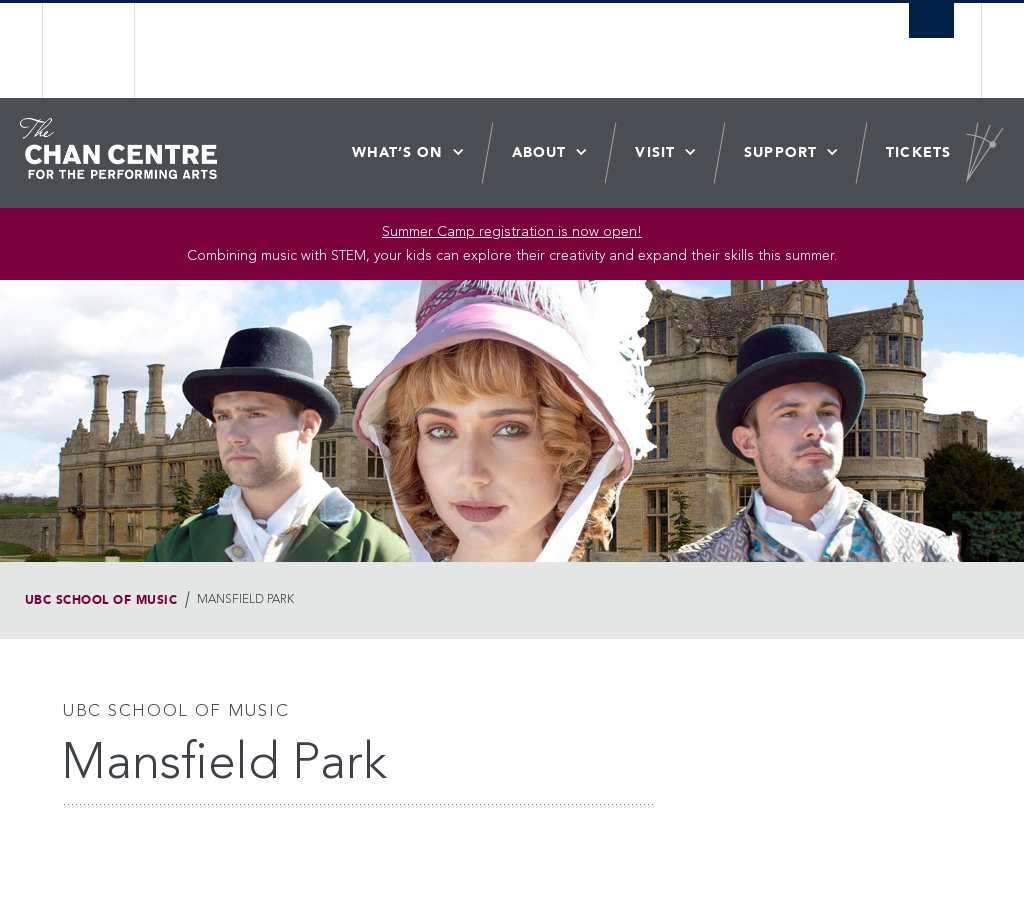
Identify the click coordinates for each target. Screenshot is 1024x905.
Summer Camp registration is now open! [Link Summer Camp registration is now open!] (512, 232)
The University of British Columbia (104, 50)
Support (780, 152)
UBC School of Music (101, 600)
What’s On (397, 152)
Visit (655, 152)
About (539, 152)
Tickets (918, 152)
